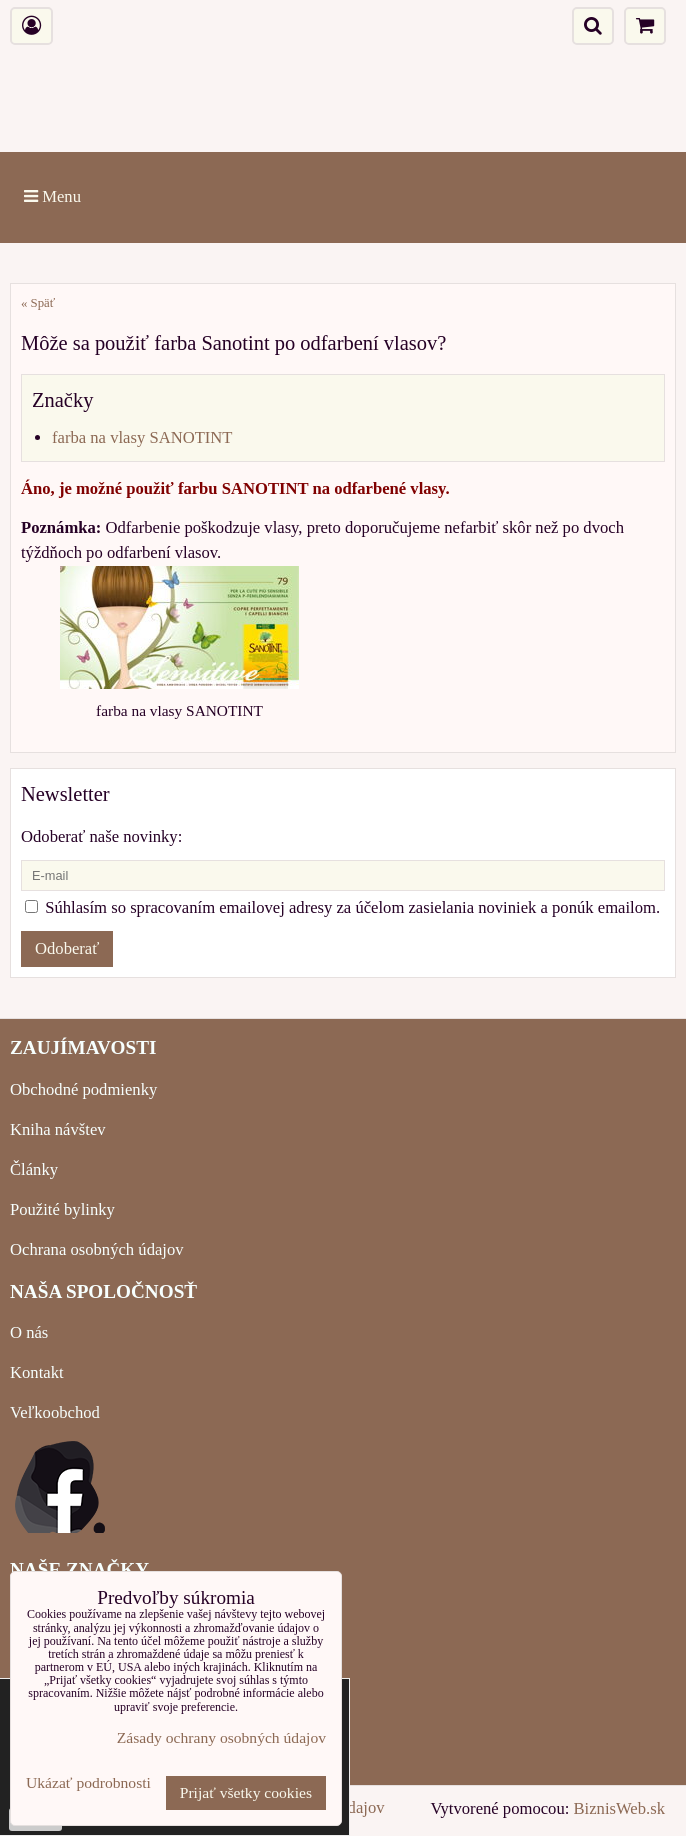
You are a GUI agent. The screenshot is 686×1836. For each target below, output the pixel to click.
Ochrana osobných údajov (97, 1249)
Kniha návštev (58, 1129)
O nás (29, 1332)
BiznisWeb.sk (619, 1808)
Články (34, 1169)
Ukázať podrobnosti (88, 1782)
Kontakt (37, 1372)
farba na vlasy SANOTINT (142, 437)
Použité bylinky (62, 1209)
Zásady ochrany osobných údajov (221, 1737)
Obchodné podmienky (83, 1089)
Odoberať (67, 948)
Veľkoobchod (55, 1412)
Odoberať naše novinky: (101, 836)
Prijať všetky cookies (246, 1792)
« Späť (38, 303)
